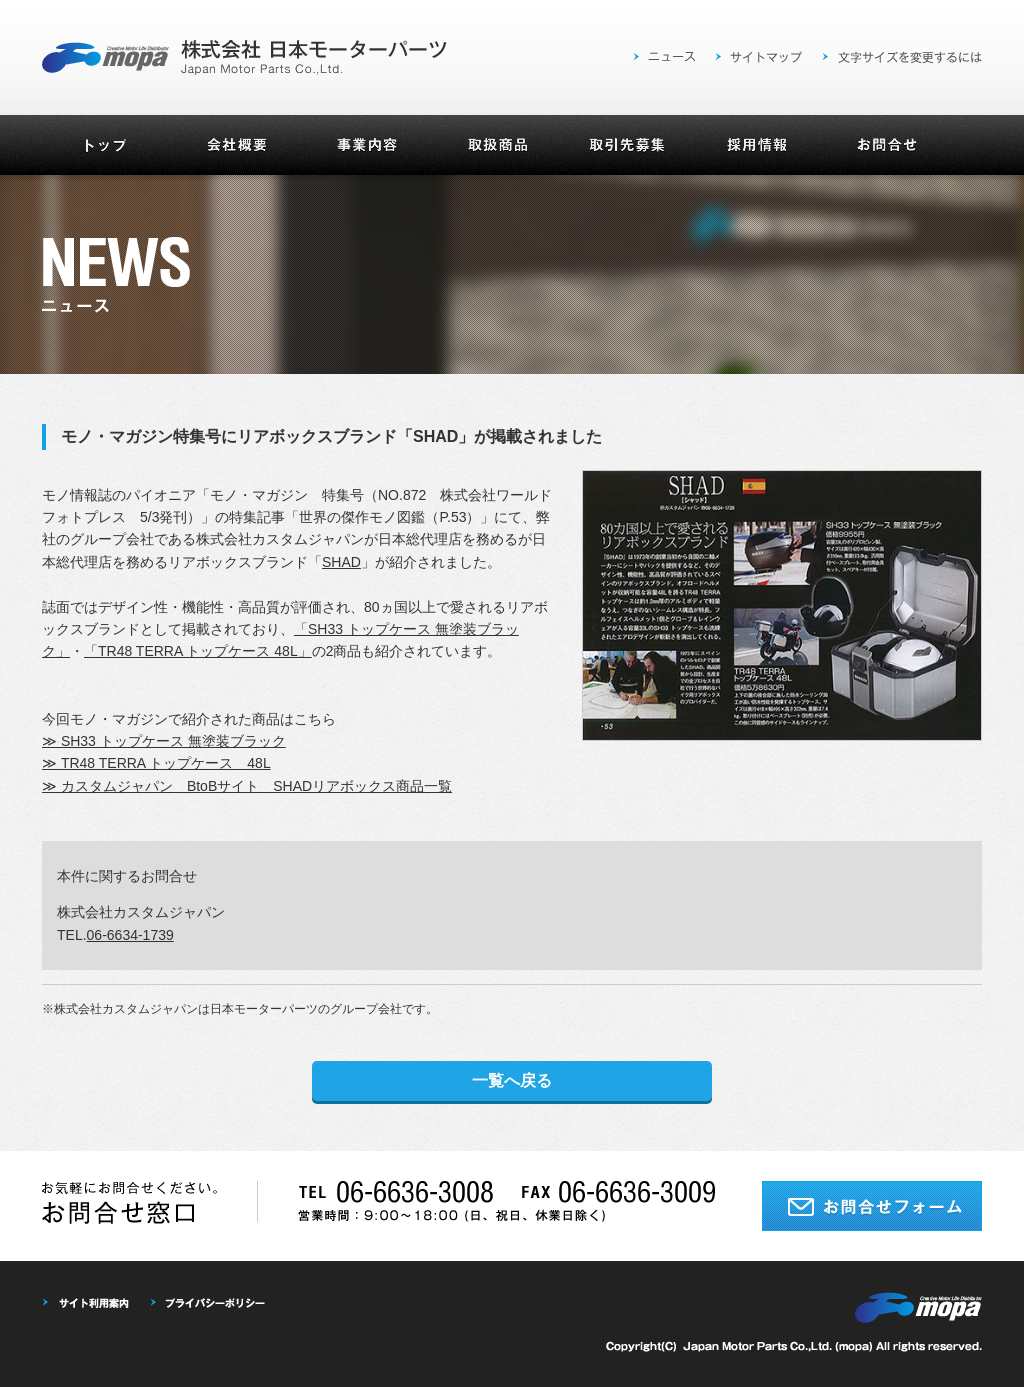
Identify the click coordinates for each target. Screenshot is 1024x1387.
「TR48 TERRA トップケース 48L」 (198, 651)
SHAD (341, 562)
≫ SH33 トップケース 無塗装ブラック (164, 741)
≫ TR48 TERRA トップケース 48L (156, 763)
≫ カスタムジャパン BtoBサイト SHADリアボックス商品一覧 (247, 786)
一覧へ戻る (512, 1080)
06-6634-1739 (130, 935)
